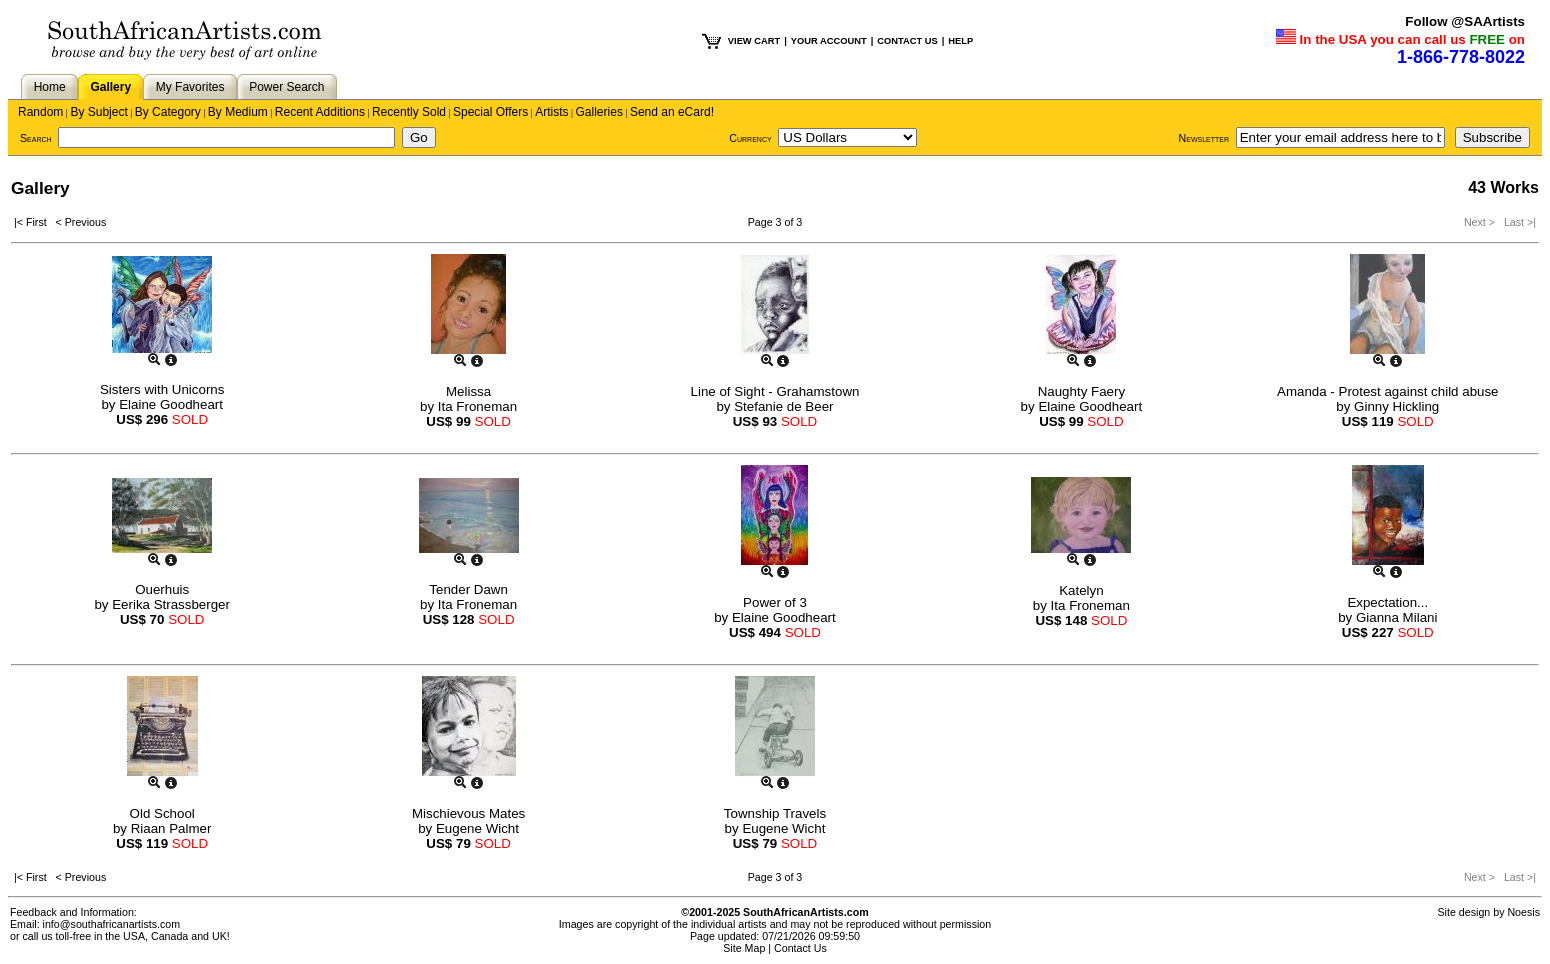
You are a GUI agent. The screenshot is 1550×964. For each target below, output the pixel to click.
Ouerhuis (162, 589)
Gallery (110, 87)
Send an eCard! (672, 112)
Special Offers (490, 112)
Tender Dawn (468, 589)
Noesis (1523, 912)
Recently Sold (409, 112)
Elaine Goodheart (171, 404)
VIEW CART (754, 41)
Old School (162, 813)
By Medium (238, 112)
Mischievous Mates (468, 813)
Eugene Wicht (477, 828)
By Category (168, 112)
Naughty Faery (1081, 391)
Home (50, 87)
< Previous (81, 222)
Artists (551, 112)
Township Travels (775, 813)
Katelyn (1081, 590)
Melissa (468, 391)
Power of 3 (775, 602)
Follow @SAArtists (1465, 21)
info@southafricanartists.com (112, 924)
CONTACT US (907, 41)
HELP (960, 41)
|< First (35, 222)
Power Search (286, 87)
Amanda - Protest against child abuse (1388, 391)
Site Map (744, 948)
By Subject (98, 112)
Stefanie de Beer (783, 406)
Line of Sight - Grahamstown (775, 391)
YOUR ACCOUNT (829, 41)
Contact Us (800, 948)
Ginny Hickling (1396, 406)
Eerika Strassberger (171, 604)
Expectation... (1387, 602)
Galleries (599, 112)
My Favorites (190, 87)
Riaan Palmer (171, 828)
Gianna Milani (1397, 617)
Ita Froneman (477, 406)
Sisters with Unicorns (162, 389)
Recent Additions (320, 112)
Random (40, 112)
